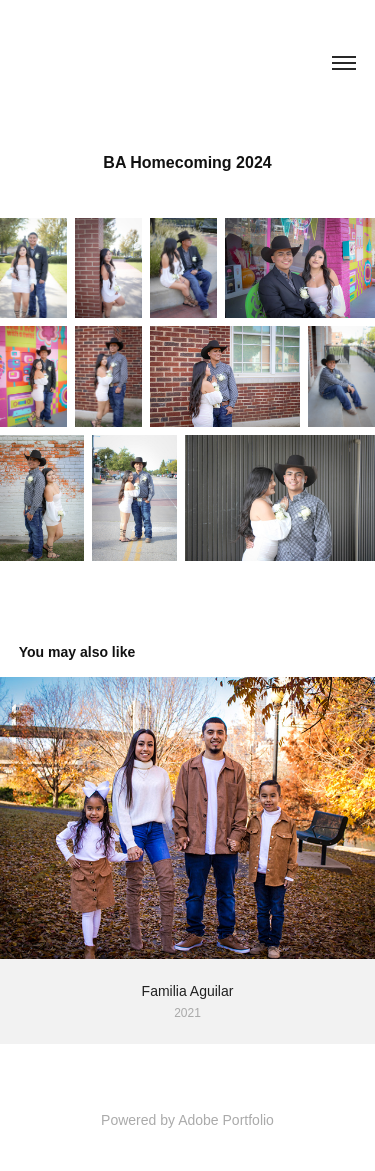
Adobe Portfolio (226, 1120)
